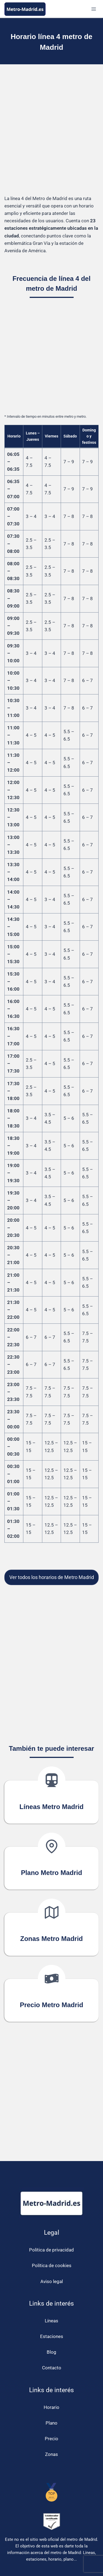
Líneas (51, 2320)
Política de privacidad (51, 2250)
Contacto (51, 2367)
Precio (51, 2438)
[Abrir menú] (93, 9)
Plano (51, 2423)
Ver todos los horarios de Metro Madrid (51, 1577)
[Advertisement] (51, 130)
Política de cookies (51, 2265)
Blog (51, 2352)
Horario (51, 2407)
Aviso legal (51, 2281)
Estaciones (51, 2336)
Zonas (51, 2454)
